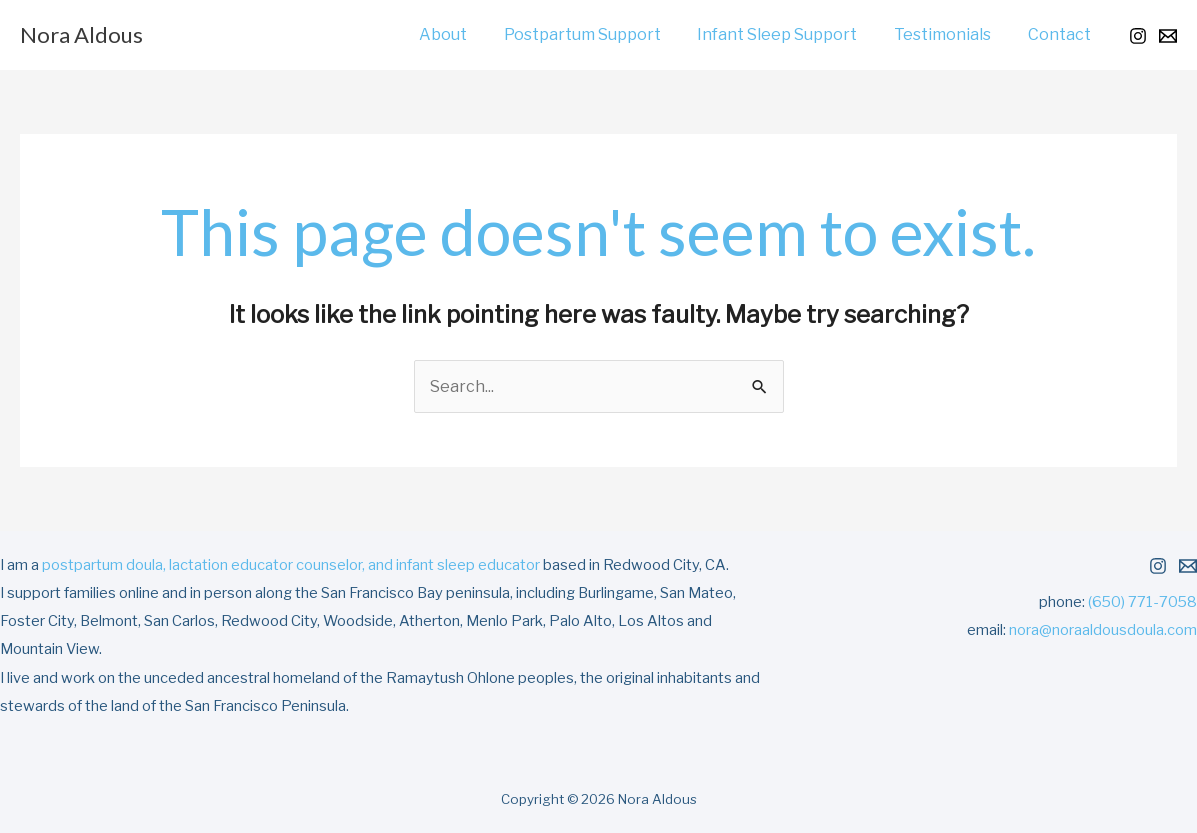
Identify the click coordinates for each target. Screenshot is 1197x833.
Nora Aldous (81, 34)
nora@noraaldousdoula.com (1103, 630)
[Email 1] (1168, 36)
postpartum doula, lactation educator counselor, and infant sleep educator (291, 565)
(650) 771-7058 (1142, 602)
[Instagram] (1138, 36)
